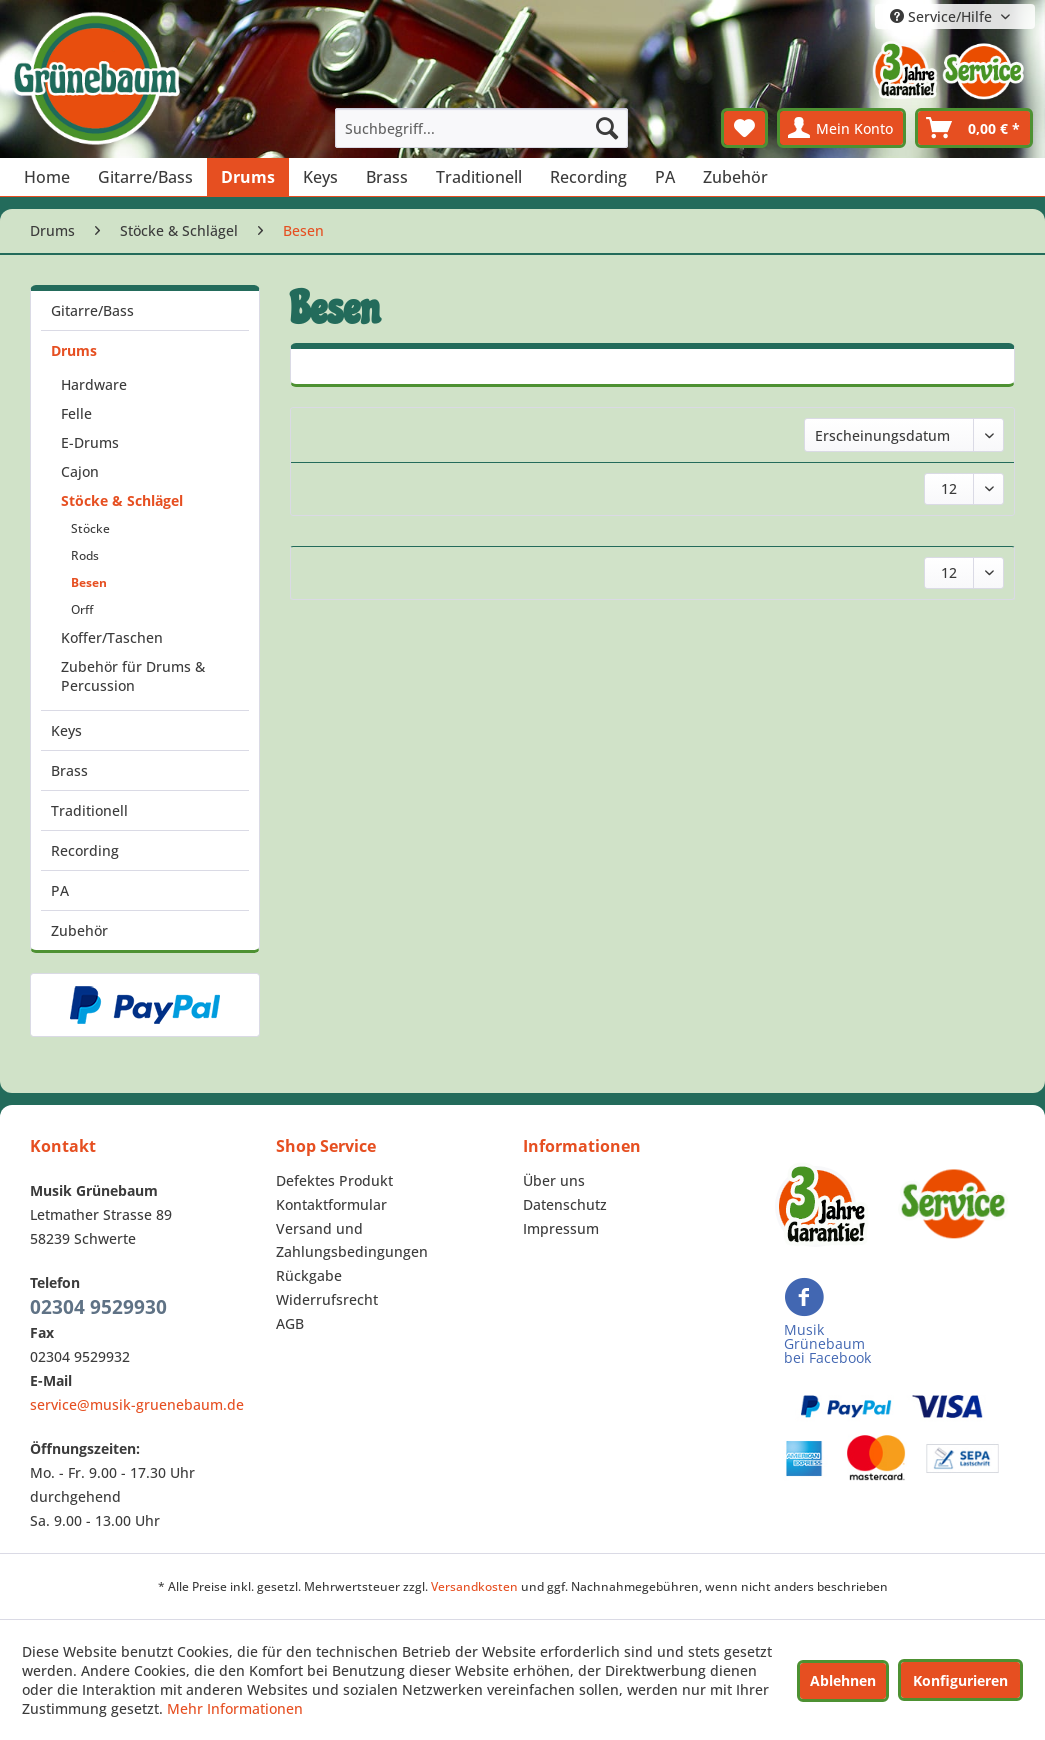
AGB (290, 1323)
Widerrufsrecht (327, 1299)
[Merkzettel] (744, 128)
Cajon (80, 471)
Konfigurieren (960, 1680)
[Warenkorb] (974, 128)
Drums (74, 350)
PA (60, 890)
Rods (85, 555)
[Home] (47, 177)
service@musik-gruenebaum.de (137, 1404)
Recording (85, 850)
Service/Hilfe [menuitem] (943, 16)
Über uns (554, 1180)
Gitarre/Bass (92, 310)
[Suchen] (607, 128)
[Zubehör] (735, 177)
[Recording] (588, 177)
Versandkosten (474, 1586)
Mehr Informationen (235, 1708)
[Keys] (320, 177)
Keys (66, 730)
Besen (89, 582)
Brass (69, 770)
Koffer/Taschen (112, 637)
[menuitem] (481, 128)
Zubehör (79, 930)
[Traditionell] (479, 177)
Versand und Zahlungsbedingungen (352, 1240)
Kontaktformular (331, 1204)
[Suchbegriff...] (481, 128)
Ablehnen (843, 1680)
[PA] (665, 177)
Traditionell (89, 810)
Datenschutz (565, 1204)
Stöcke (90, 528)
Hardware (94, 384)
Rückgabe (309, 1275)
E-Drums (90, 442)
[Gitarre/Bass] (145, 177)
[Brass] (387, 177)
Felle (76, 413)
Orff (82, 609)
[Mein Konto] (841, 128)
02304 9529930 (98, 1307)
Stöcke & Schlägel (122, 500)
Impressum (561, 1228)
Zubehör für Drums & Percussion (133, 676)
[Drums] (248, 177)
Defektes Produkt (334, 1180)
